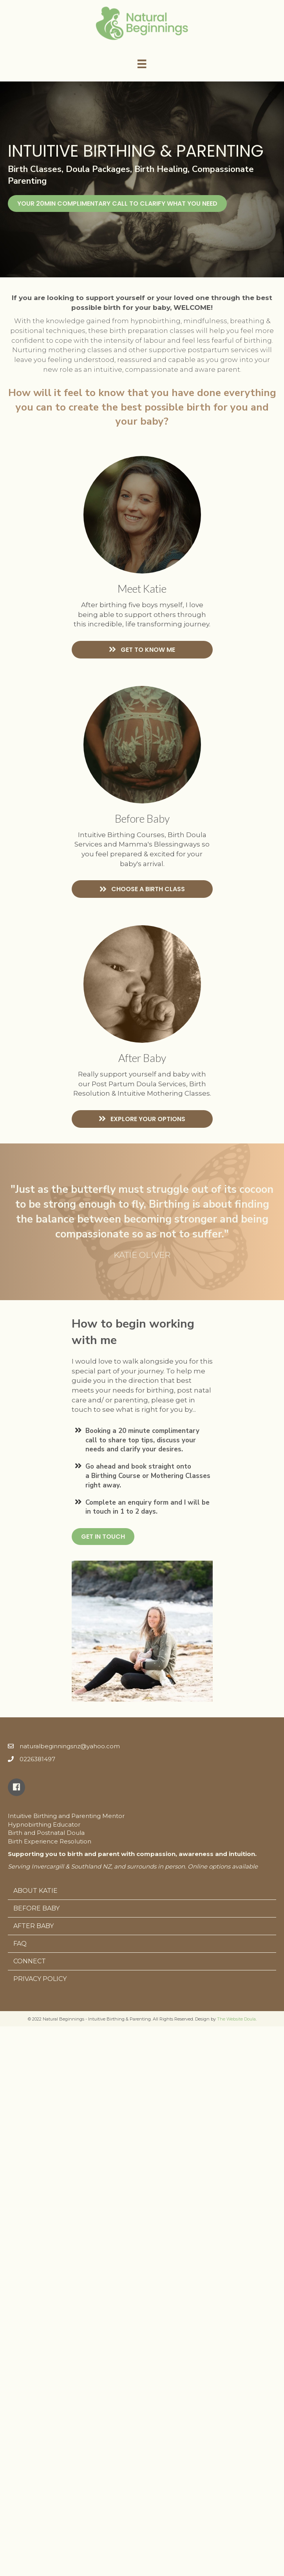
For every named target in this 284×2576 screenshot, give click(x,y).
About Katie (35, 1890)
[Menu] (142, 64)
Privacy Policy (40, 1979)
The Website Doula (236, 2019)
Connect (29, 1961)
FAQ (20, 1943)
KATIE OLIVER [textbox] (142, 1255)
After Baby (33, 1926)
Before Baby (36, 1908)
